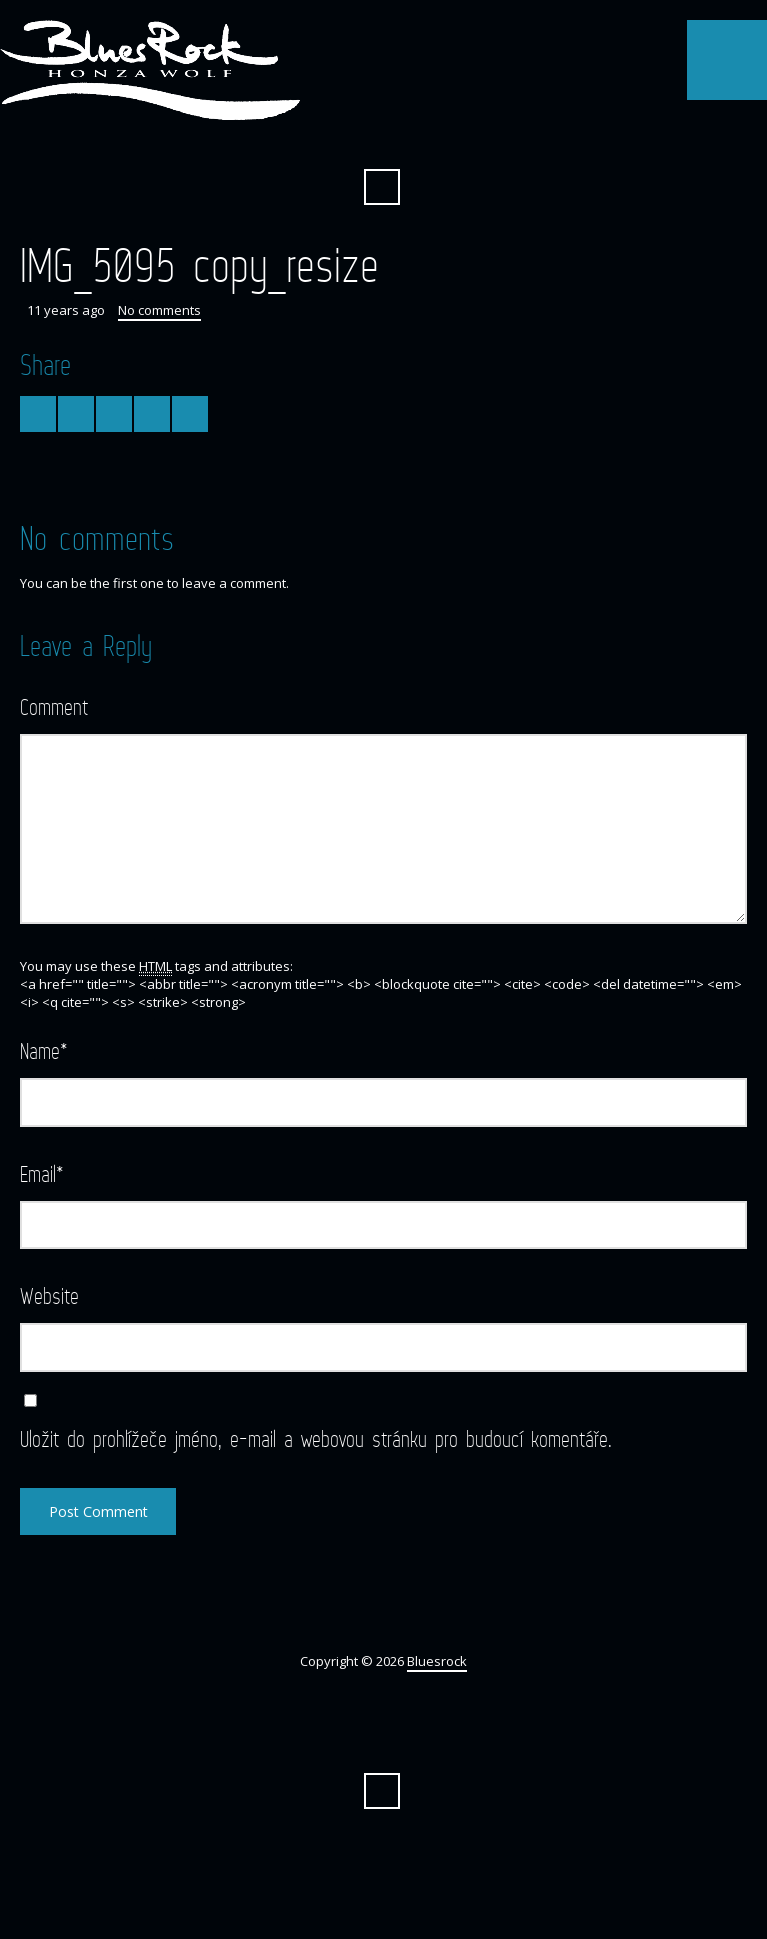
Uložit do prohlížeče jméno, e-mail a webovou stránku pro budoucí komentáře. (316, 1438)
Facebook (382, 138)
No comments (159, 310)
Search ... (382, 187)
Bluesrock (437, 1661)
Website (49, 1295)
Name (44, 1050)
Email (42, 1173)
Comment (54, 706)
